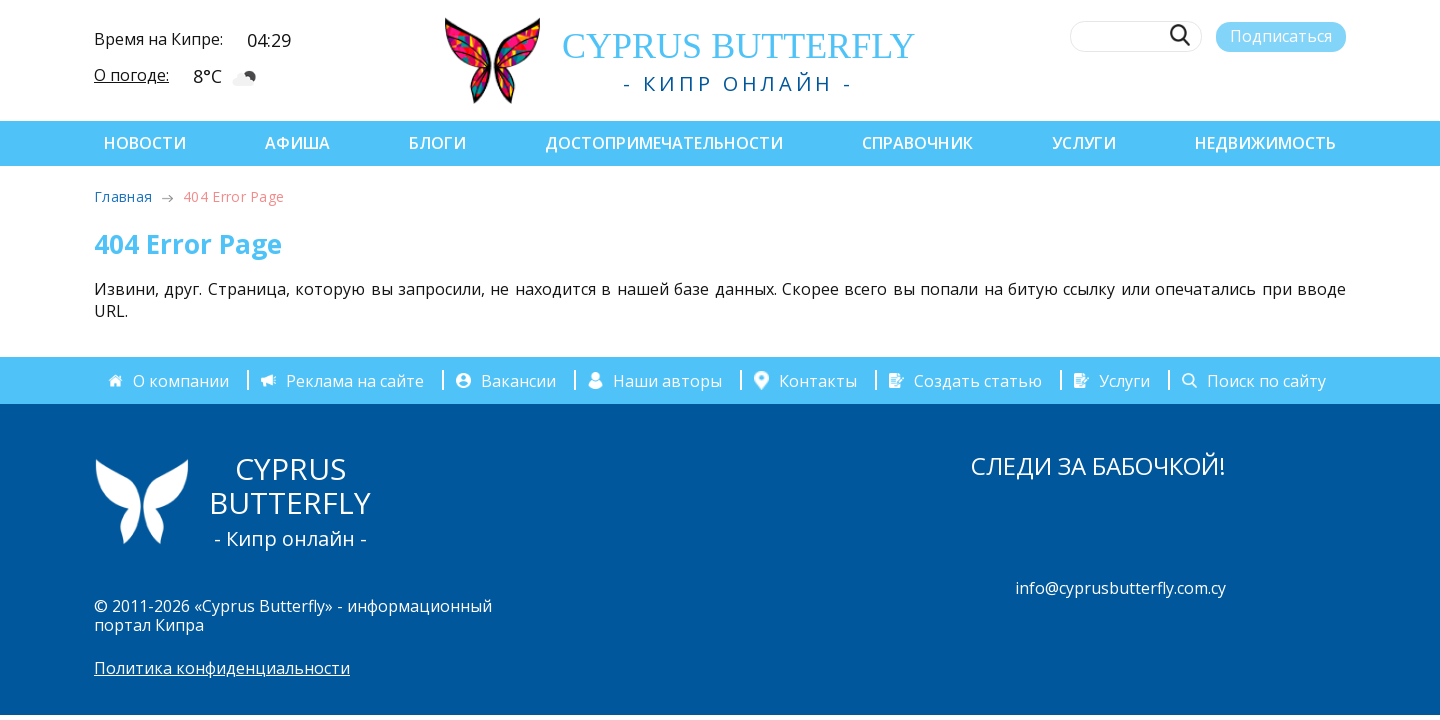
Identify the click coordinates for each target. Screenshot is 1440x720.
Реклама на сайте (355, 380)
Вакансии (518, 380)
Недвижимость (1265, 143)
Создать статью (978, 380)
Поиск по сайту (1266, 380)
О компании (181, 380)
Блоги (437, 143)
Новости (145, 143)
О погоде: (131, 75)
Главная (123, 196)
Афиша (297, 143)
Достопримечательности (664, 143)
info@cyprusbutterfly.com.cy (1120, 588)
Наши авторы (667, 380)
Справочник (917, 143)
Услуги (1084, 143)
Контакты (818, 380)
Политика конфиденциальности (222, 668)
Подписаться (1281, 36)
